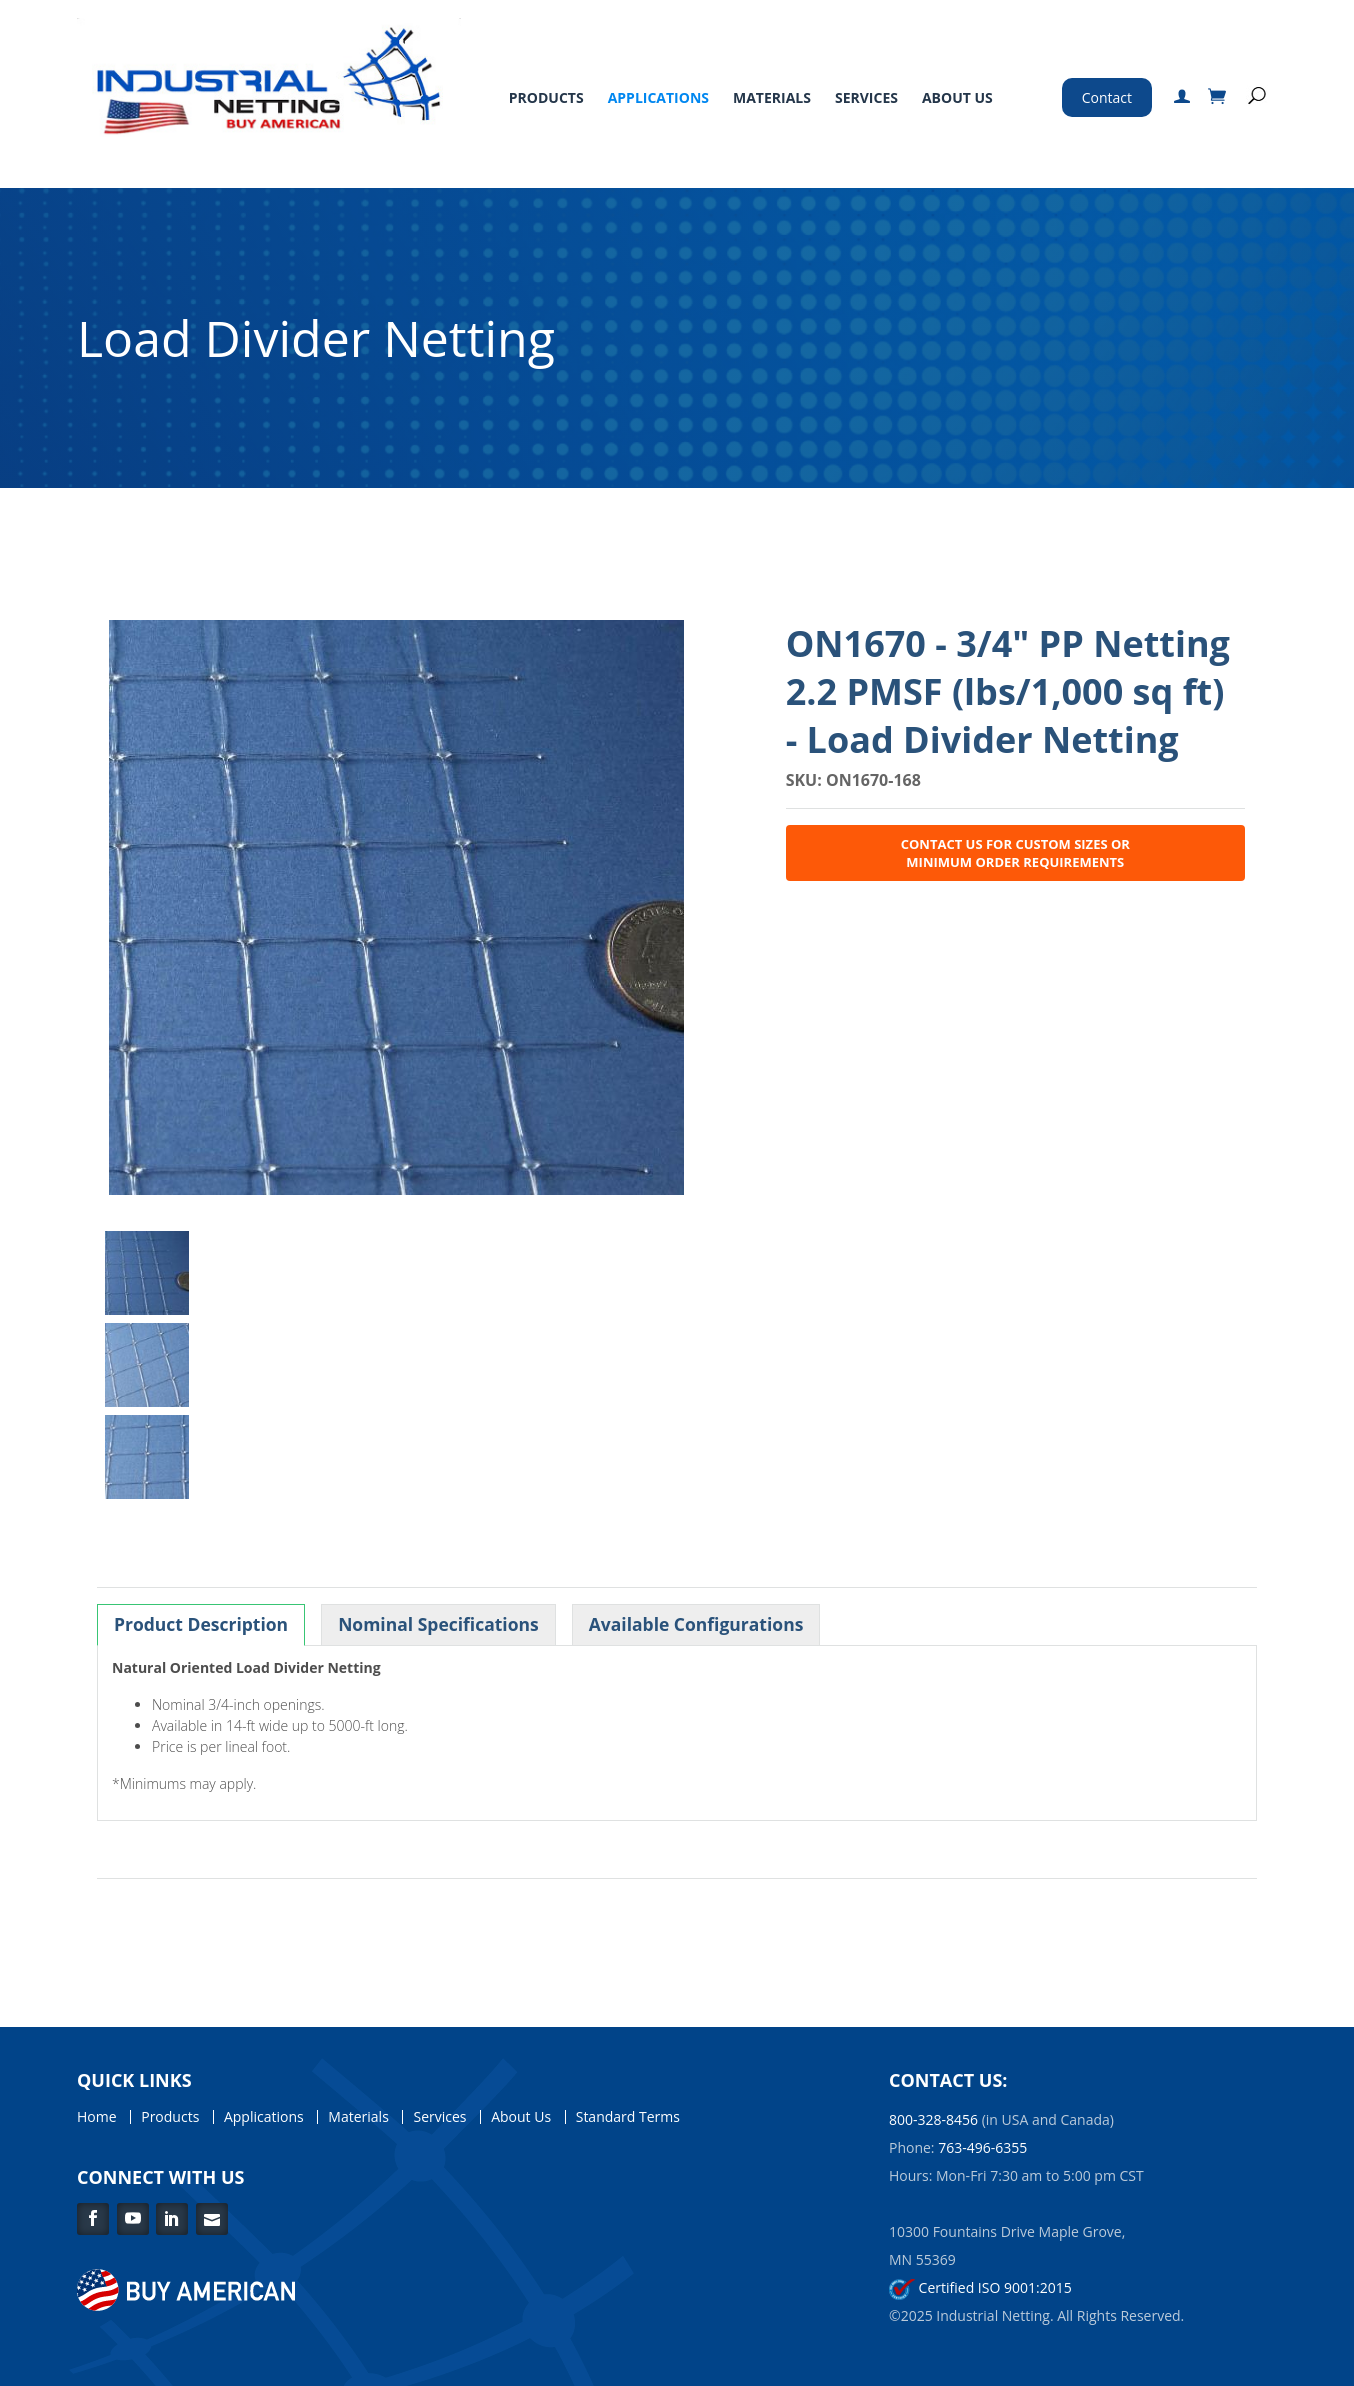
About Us (957, 97)
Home (97, 2117)
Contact (1107, 97)
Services (866, 97)
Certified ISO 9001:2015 (980, 2287)
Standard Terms (628, 2117)
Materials (772, 97)
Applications (658, 97)
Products (546, 97)
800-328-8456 (933, 2119)
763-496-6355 (982, 2147)
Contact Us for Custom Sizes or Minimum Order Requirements (1015, 853)
